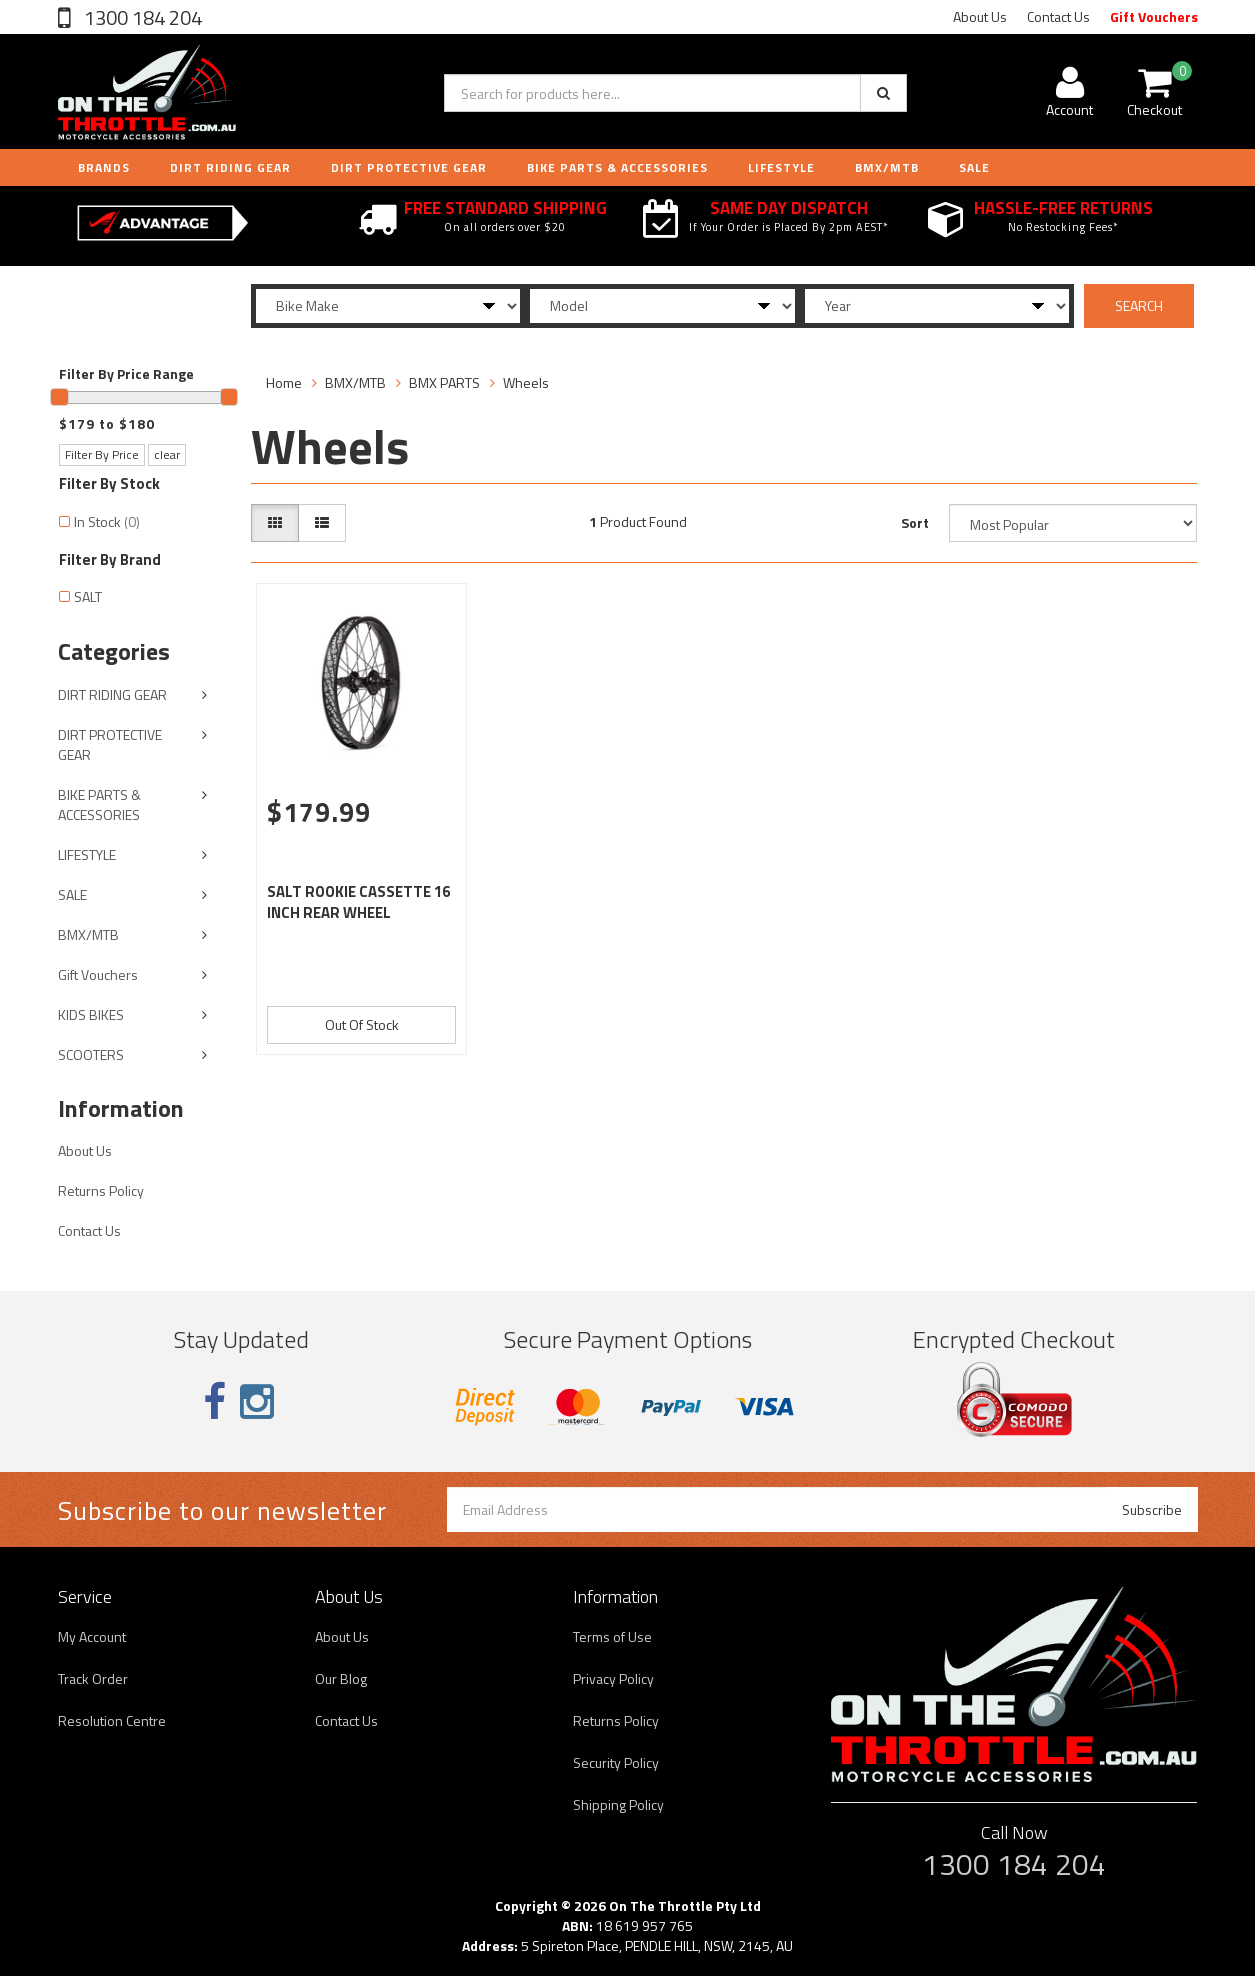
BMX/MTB (887, 167)
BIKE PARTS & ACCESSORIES (617, 167)
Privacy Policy (613, 1678)
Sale (974, 167)
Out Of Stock (362, 1024)
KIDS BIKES (91, 1014)
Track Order (93, 1678)
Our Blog (341, 1678)
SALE (72, 894)
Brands (104, 167)
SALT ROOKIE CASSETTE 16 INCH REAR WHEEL (358, 902)
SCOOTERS (91, 1054)
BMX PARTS (444, 382)
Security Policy (616, 1762)
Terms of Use (612, 1636)
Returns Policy (101, 1190)
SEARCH (1139, 305)
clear (167, 454)
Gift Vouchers (1154, 16)
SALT (88, 596)
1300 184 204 (141, 17)
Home (284, 382)
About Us (980, 16)
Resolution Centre (112, 1720)
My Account (92, 1636)
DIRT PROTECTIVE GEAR (409, 167)
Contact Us (1058, 16)
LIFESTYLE (781, 167)
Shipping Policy (618, 1804)
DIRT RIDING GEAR (230, 167)
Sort (915, 522)
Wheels (526, 382)
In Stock (107, 521)
